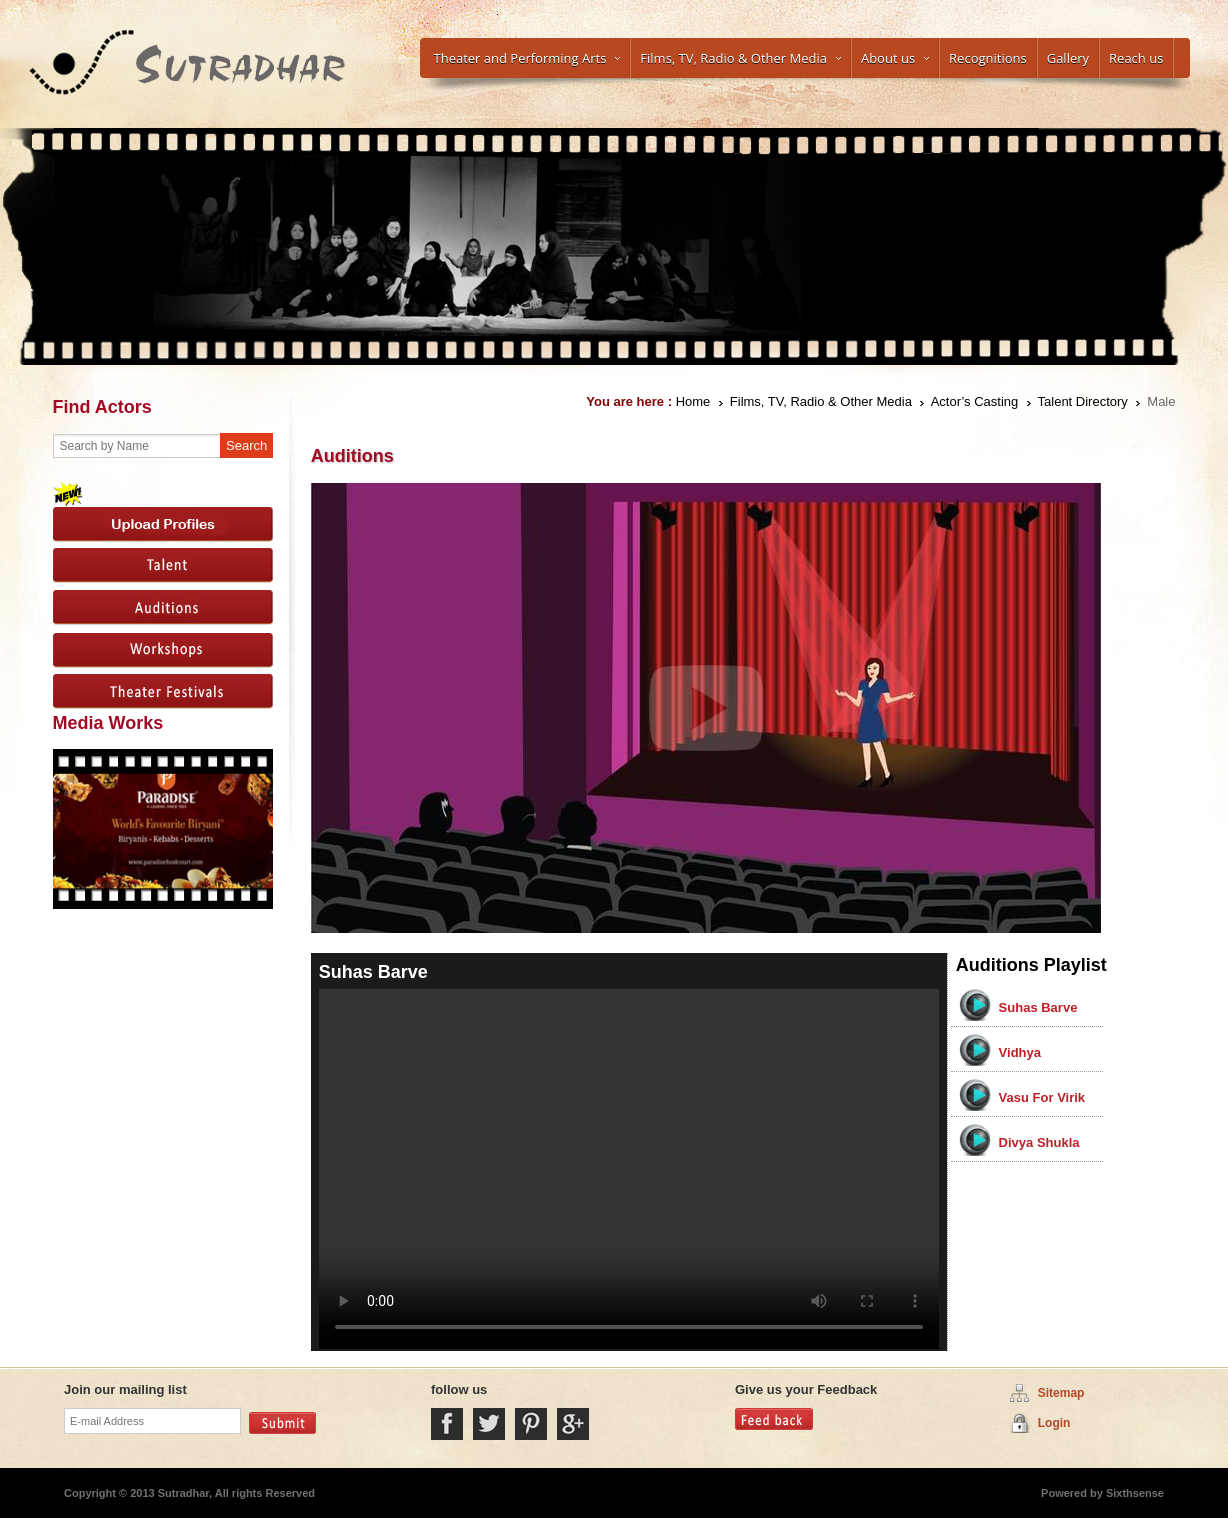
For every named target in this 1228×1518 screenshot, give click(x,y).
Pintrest (531, 1424)
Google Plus (573, 1424)
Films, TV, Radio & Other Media (740, 58)
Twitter (489, 1424)
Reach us (1136, 58)
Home (693, 401)
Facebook (447, 1424)
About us (895, 58)
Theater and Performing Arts (527, 58)
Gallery (1068, 58)
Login (1054, 1423)
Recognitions (988, 58)
